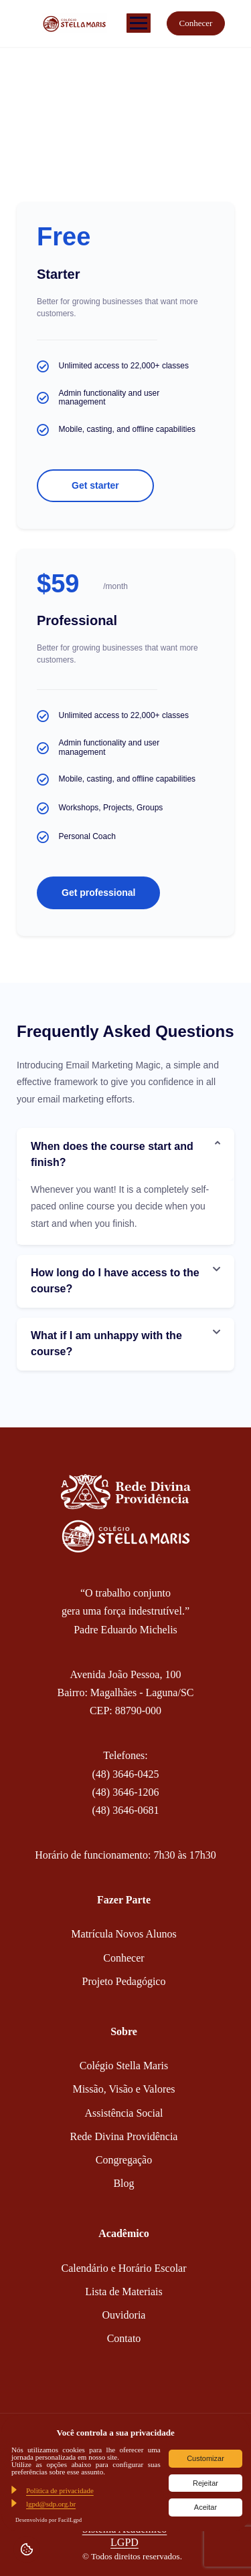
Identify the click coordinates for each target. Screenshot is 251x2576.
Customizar (205, 2458)
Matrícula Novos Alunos (123, 1934)
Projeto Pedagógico (124, 1981)
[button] (125, 1155)
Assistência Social (124, 2113)
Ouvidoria (124, 2315)
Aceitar (205, 2507)
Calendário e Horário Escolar (123, 2268)
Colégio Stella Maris (124, 2065)
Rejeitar (205, 2483)
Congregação (124, 2159)
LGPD (124, 2542)
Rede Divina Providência (124, 2136)
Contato (124, 2338)
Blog (123, 2183)
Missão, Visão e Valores (123, 2089)
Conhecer (196, 23)
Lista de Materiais (124, 2291)
